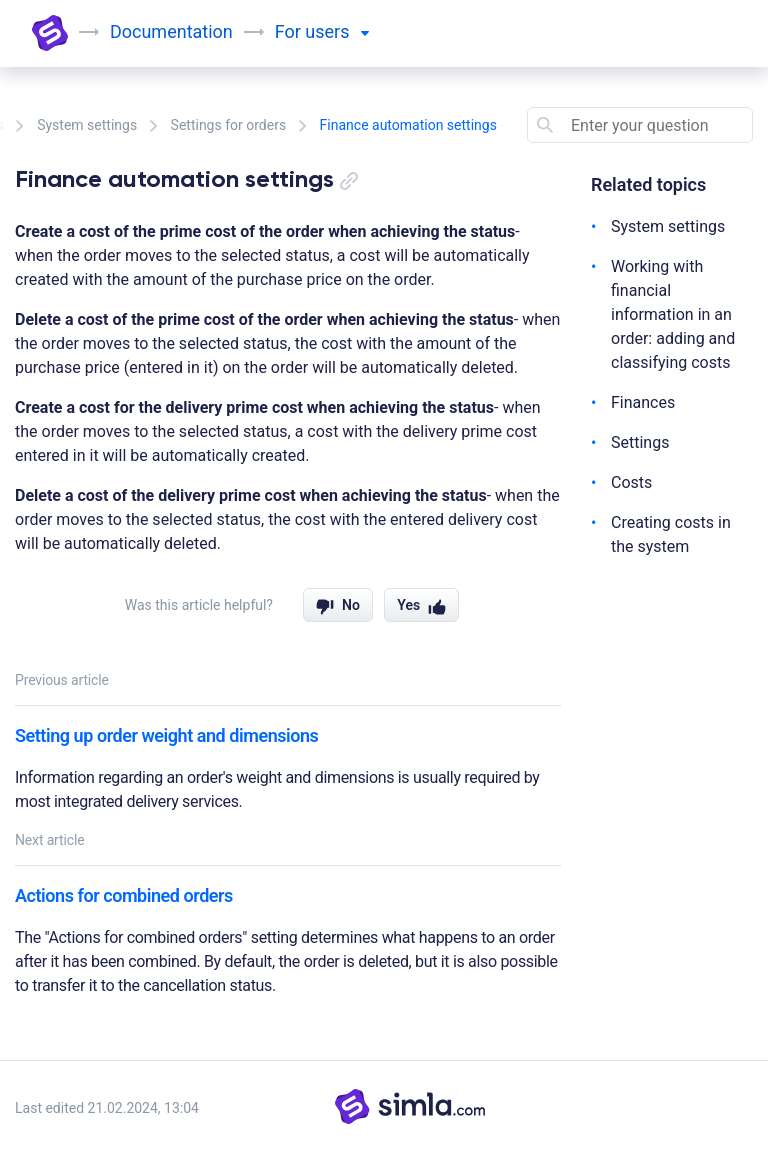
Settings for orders (229, 125)
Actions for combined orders (124, 895)
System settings (87, 125)
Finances (643, 402)
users (337, 31)
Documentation (171, 31)
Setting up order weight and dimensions (166, 735)
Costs (631, 482)
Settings (640, 442)
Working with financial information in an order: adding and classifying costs (673, 314)
